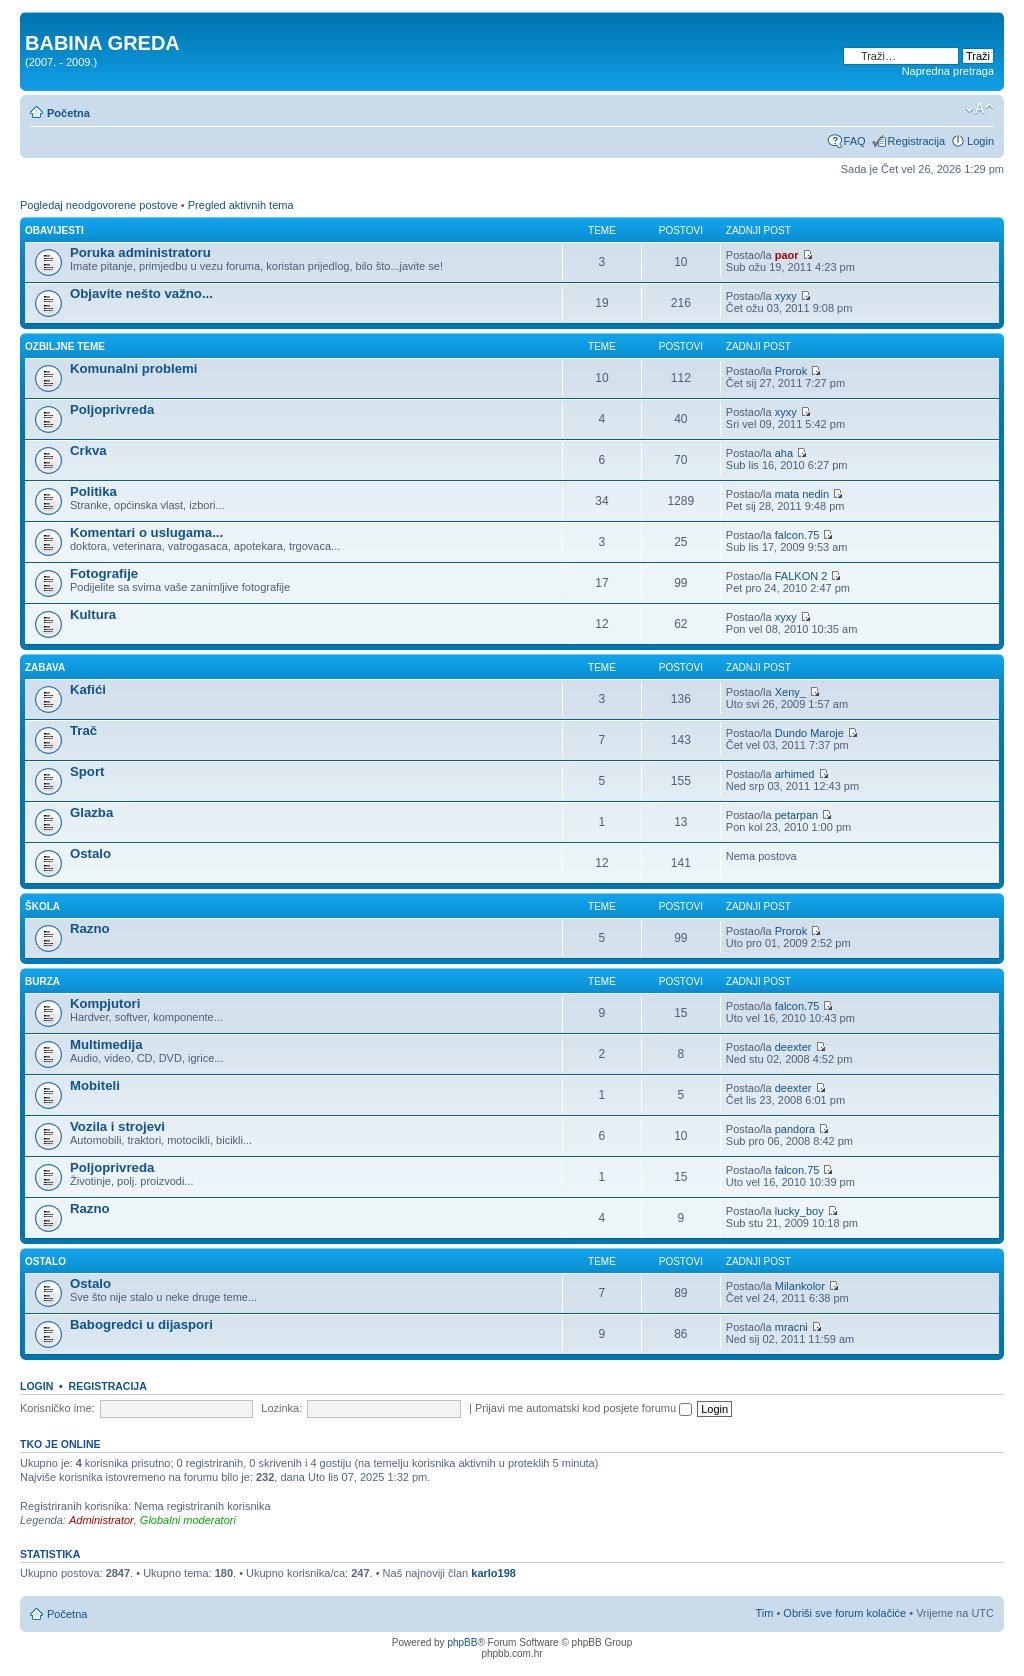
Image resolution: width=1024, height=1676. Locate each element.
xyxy (786, 296)
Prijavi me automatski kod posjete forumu (583, 1408)
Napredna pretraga (948, 71)
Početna (68, 113)
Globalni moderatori (188, 1520)
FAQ (855, 141)
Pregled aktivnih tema (241, 205)
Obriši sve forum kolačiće (844, 1613)
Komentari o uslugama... (146, 532)
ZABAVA (45, 667)
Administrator (101, 1520)
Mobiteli (95, 1085)
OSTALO (45, 1261)
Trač (83, 730)
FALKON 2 (801, 576)
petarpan (796, 815)
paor (787, 255)
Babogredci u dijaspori (141, 1324)
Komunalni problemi (133, 368)
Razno (90, 928)
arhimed (795, 774)
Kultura (93, 614)
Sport (87, 771)
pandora (795, 1129)
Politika (93, 491)
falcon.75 (797, 535)
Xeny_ (790, 692)
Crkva (88, 450)
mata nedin (802, 494)
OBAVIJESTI (54, 230)
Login (980, 141)
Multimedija (106, 1044)
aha (784, 453)
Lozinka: (281, 1408)
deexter (793, 1047)
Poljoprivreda (112, 409)
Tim (764, 1613)
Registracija (916, 141)
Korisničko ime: (57, 1408)
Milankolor (800, 1286)
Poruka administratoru (140, 252)
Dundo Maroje (809, 733)
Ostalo (90, 853)
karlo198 (493, 1573)
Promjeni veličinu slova (979, 109)
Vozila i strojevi (117, 1126)
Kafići (88, 689)
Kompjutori (105, 1003)
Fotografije (104, 573)
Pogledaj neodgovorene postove (99, 205)
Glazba (91, 812)
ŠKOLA (42, 906)
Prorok (791, 371)
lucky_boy (799, 1211)
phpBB (462, 1642)
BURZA (42, 981)
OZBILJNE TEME (65, 346)
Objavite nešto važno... (141, 293)
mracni (791, 1327)
